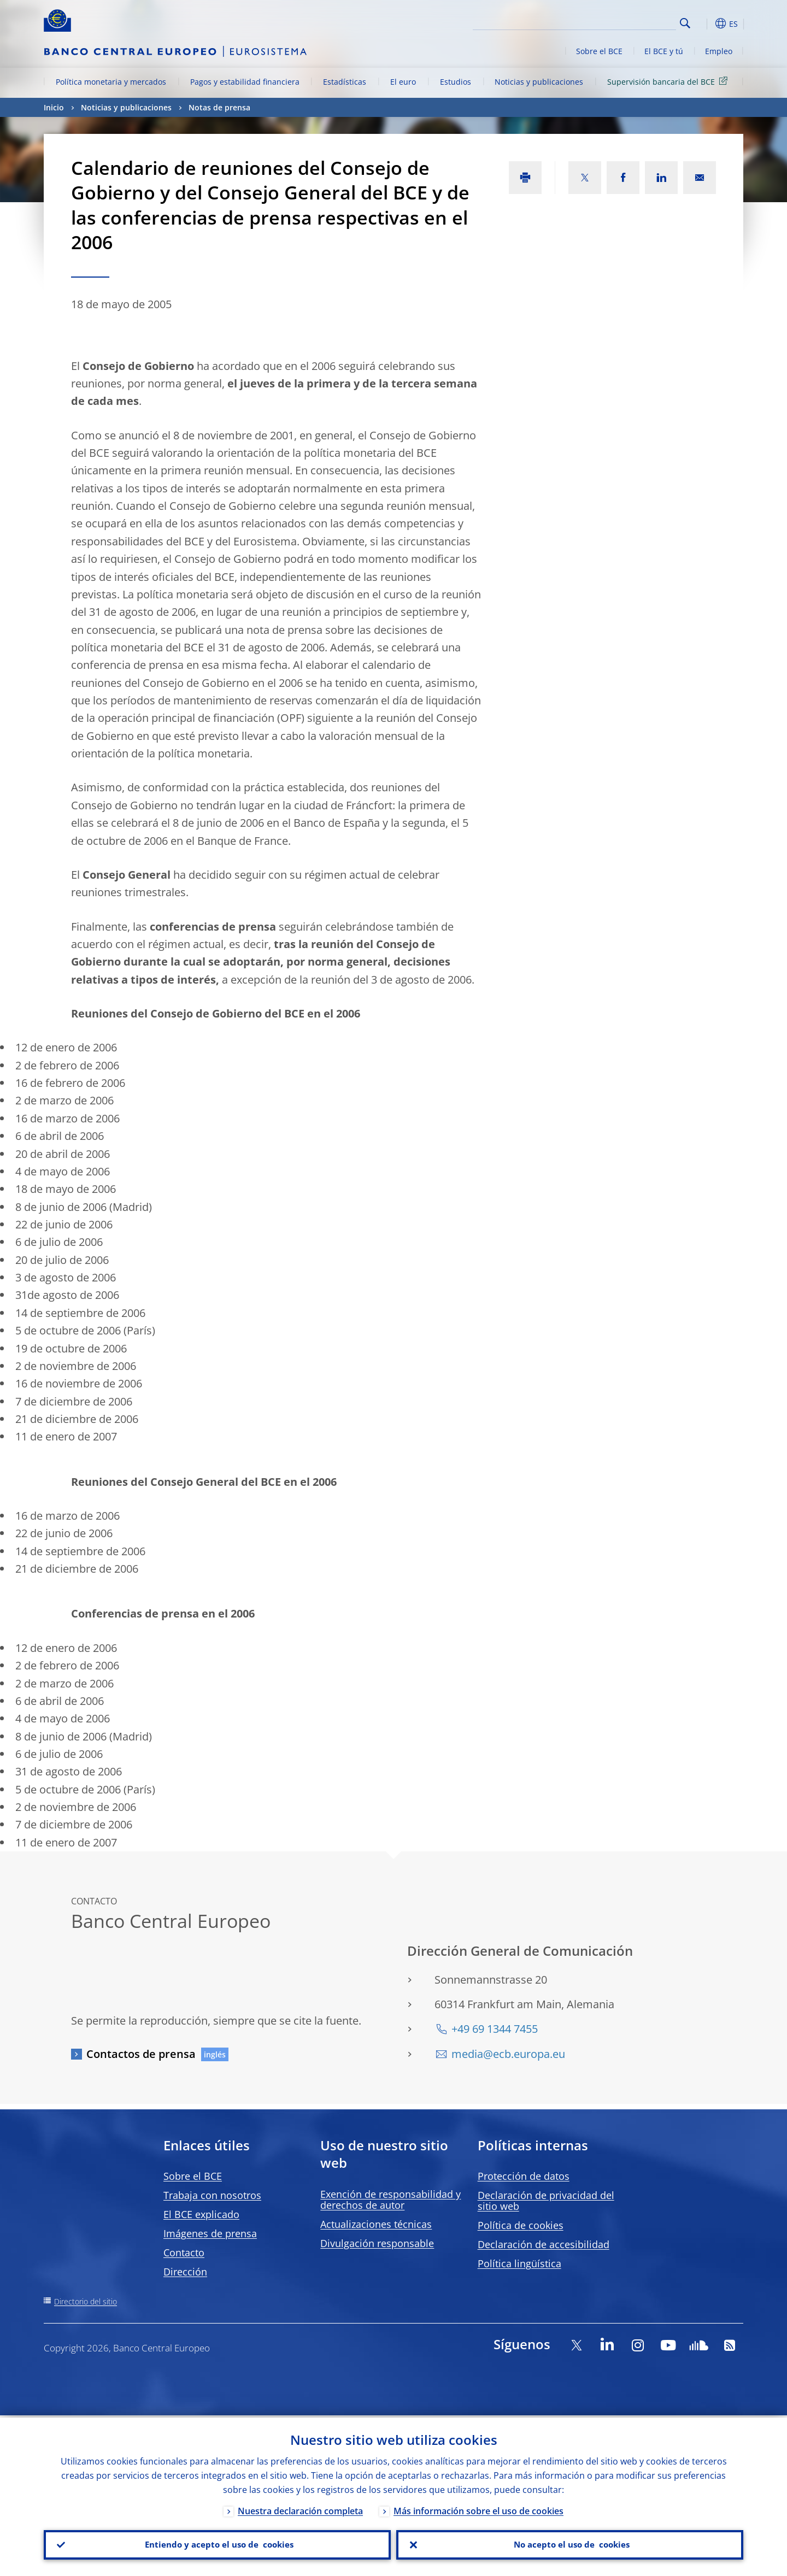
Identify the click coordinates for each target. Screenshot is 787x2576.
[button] (705, 23)
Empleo (718, 51)
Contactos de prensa (141, 2053)
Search (685, 23)
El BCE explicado (201, 2214)
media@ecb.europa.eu (508, 2053)
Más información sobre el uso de (478, 2509)
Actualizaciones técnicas (376, 2224)
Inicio (54, 107)
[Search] (621, 22)
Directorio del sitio (85, 2301)
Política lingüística (519, 2263)
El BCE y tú (663, 51)
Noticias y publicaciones (539, 82)
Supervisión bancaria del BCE (669, 81)
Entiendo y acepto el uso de (217, 2544)
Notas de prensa (219, 107)
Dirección (185, 2271)
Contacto (183, 2252)
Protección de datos (523, 2176)
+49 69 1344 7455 (494, 2028)
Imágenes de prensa (210, 2233)
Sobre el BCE (599, 51)
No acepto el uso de (570, 2544)
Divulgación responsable (377, 2243)
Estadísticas (344, 82)
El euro (403, 82)
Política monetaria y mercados (111, 82)
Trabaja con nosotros (212, 2195)
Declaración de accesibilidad (543, 2244)
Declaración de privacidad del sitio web (546, 2201)
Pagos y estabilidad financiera (244, 82)
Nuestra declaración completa (300, 2509)
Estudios (455, 82)
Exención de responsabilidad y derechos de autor (390, 2199)
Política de (520, 2225)
